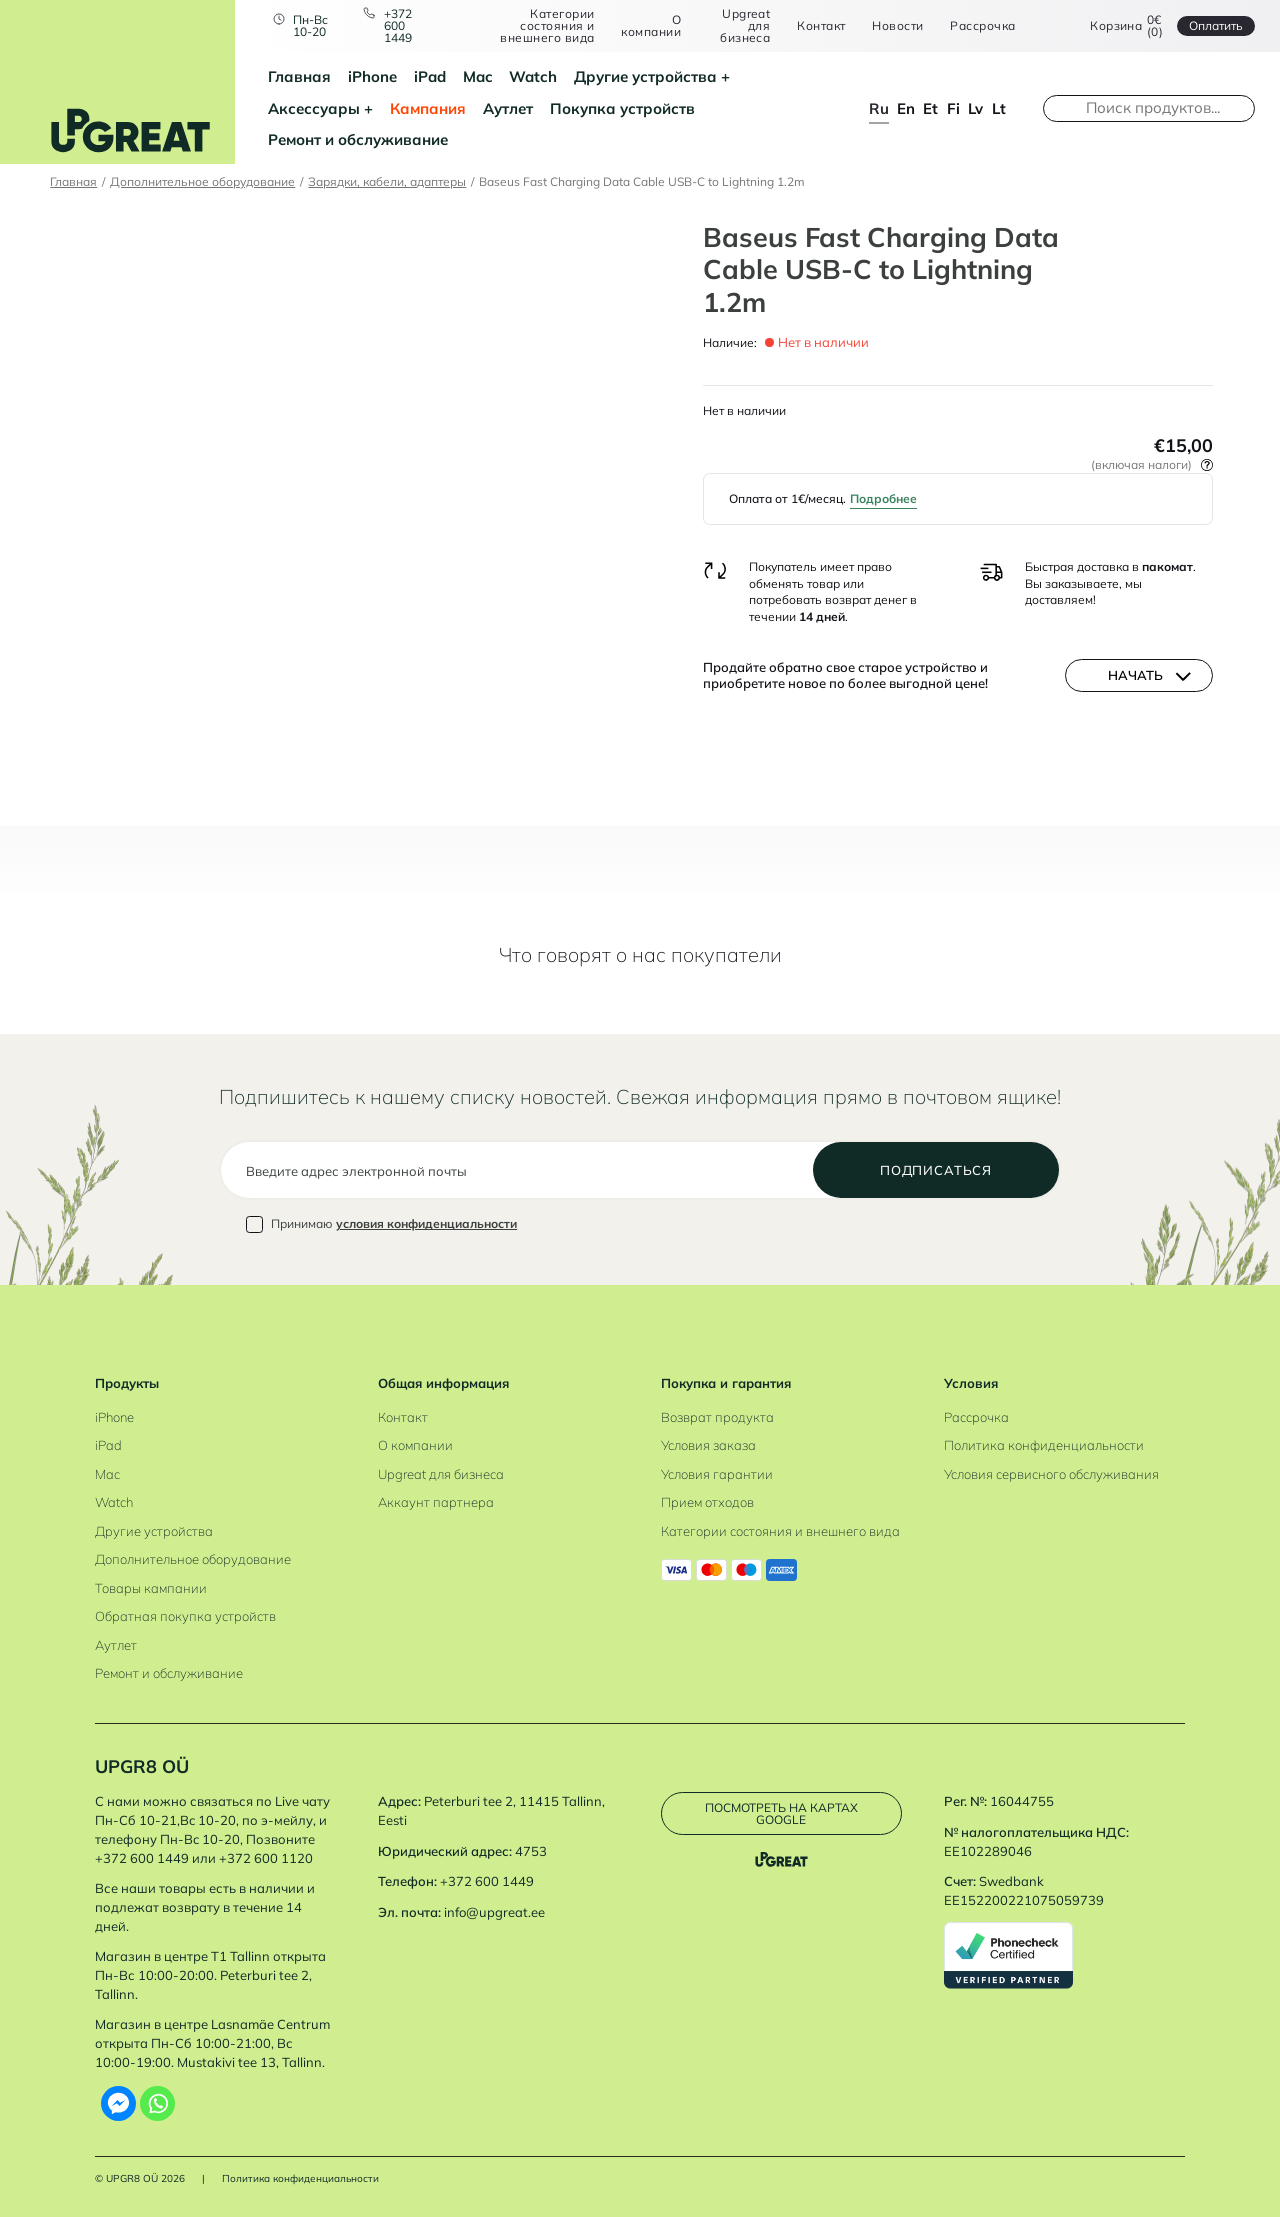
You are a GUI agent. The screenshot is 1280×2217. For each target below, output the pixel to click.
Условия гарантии (717, 1474)
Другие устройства (645, 76)
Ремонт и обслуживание (358, 139)
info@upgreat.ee (494, 1912)
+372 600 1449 (398, 25)
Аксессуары (314, 108)
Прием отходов (707, 1502)
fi (953, 108)
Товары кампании (151, 1588)
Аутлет (508, 108)
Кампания (428, 108)
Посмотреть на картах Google (781, 1813)
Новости (897, 26)
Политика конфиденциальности (1044, 1445)
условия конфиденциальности (426, 1223)
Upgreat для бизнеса (745, 25)
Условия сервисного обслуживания (1051, 1474)
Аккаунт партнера (436, 1502)
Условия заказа (708, 1445)
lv (975, 108)
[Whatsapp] (157, 2103)
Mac (478, 76)
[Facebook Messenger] (118, 2103)
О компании (651, 25)
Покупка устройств (622, 108)
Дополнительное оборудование (202, 181)
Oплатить (1216, 25)
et (930, 108)
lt (999, 108)
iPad (430, 76)
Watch (533, 76)
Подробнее (883, 498)
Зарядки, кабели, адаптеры (387, 181)
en (906, 108)
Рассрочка (982, 26)
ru (879, 108)
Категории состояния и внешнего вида (547, 25)
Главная (299, 76)
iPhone (372, 76)
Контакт (821, 26)
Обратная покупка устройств (185, 1616)
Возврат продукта (717, 1417)
